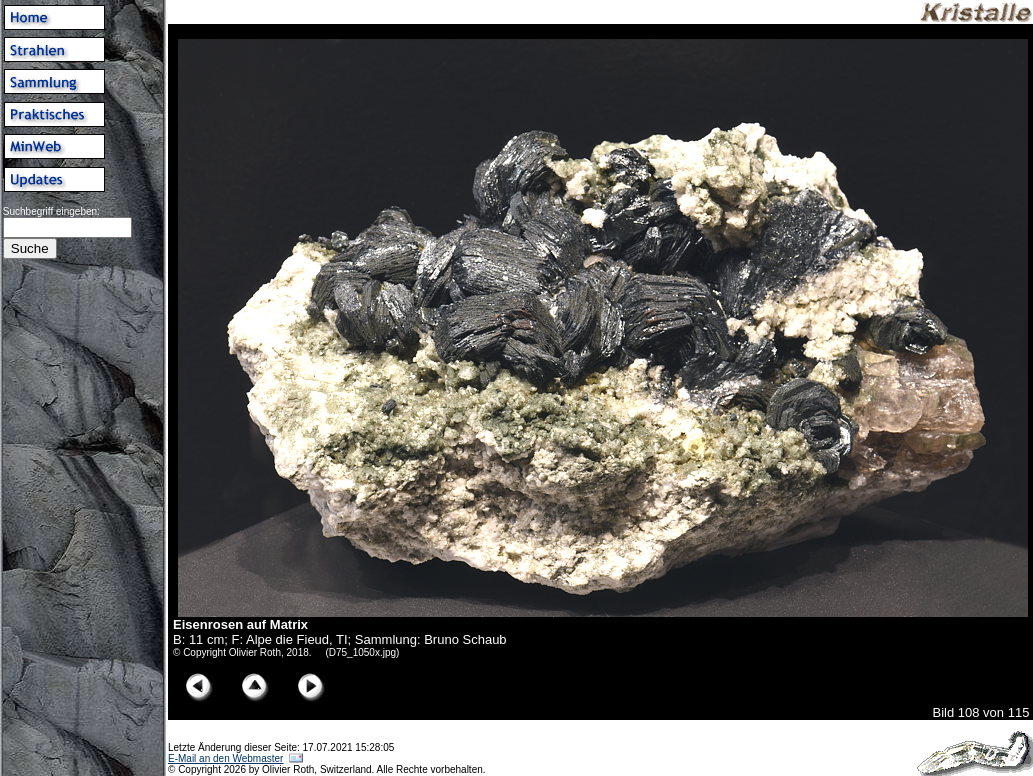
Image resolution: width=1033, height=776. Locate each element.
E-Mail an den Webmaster (225, 758)
